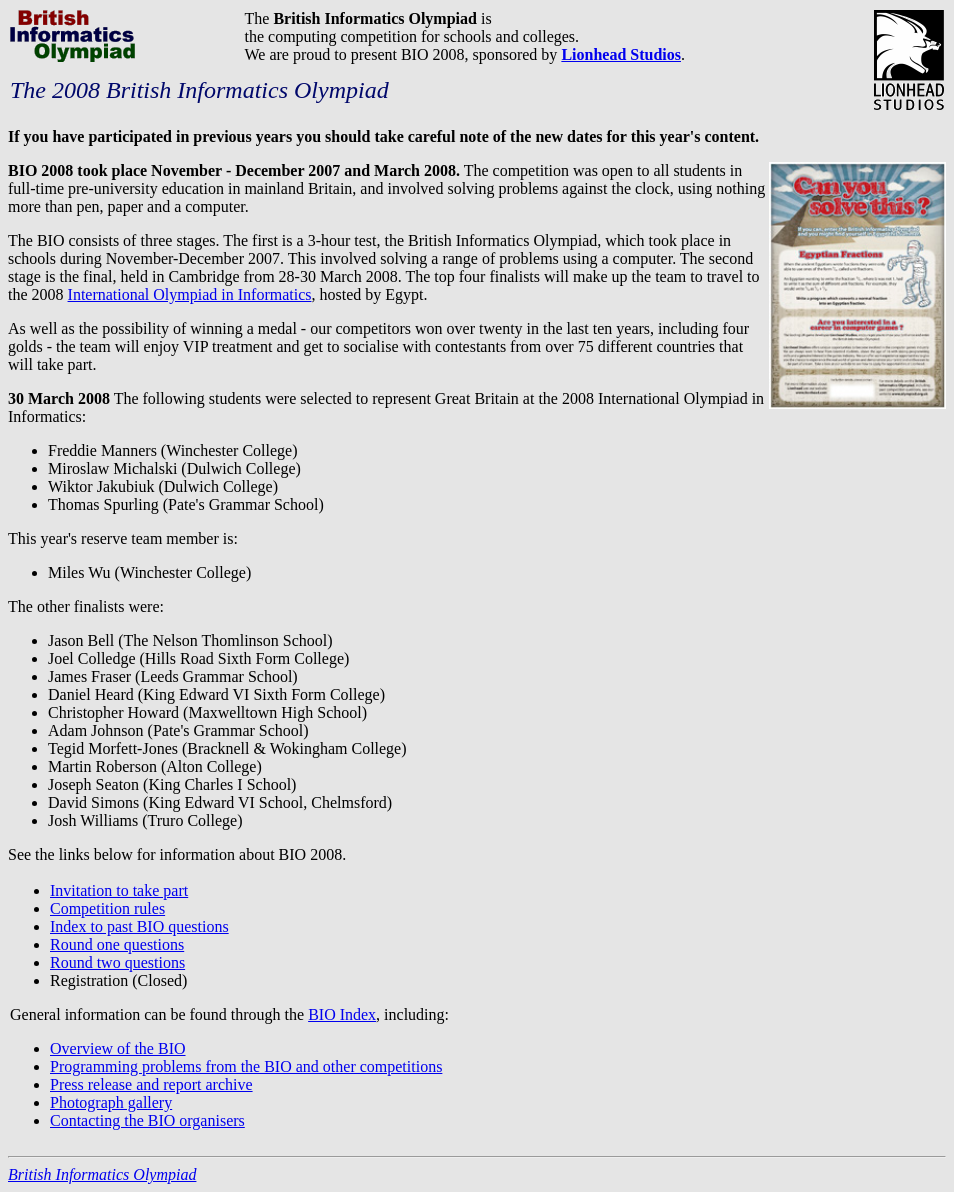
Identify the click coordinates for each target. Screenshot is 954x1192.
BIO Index (342, 1014)
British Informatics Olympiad (102, 1174)
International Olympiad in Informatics (190, 294)
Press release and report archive (151, 1084)
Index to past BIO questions (139, 926)
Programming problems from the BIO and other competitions (246, 1066)
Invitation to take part (119, 890)
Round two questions (117, 962)
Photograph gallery (111, 1102)
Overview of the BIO (118, 1048)
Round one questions (117, 944)
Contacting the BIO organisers (147, 1120)
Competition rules (107, 908)
